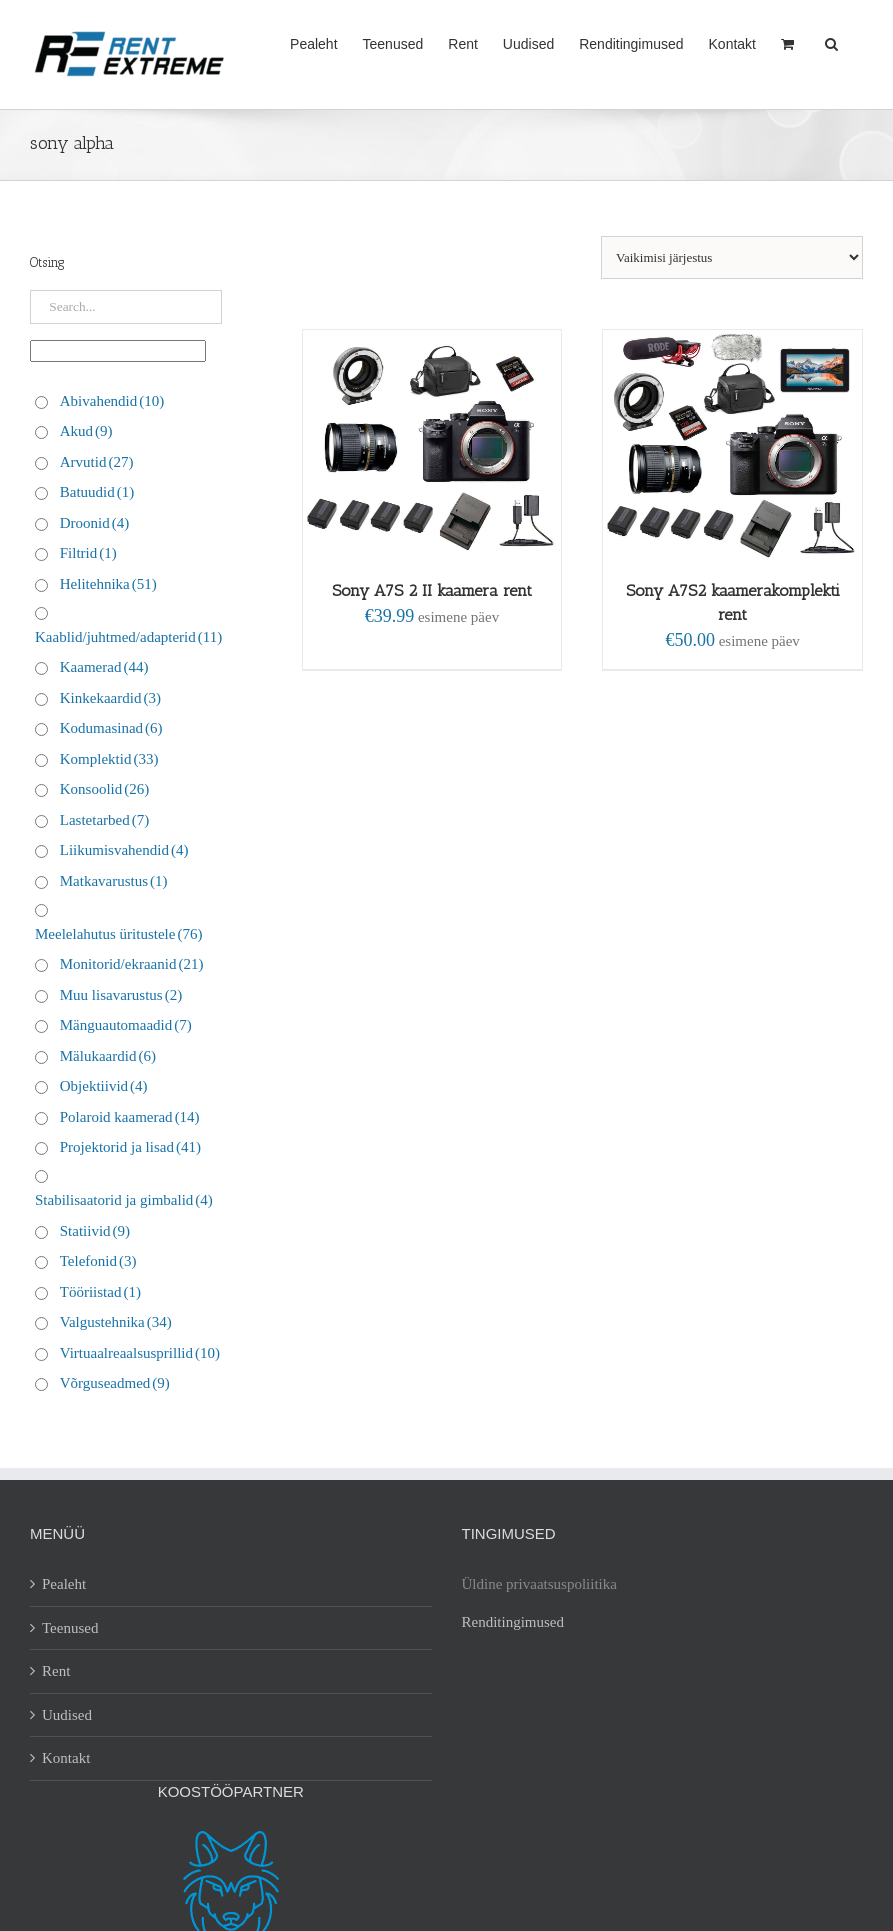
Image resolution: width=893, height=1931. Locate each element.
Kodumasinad (111, 728)
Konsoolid (105, 789)
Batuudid (97, 492)
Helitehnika (108, 584)
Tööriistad (100, 1292)
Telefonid (98, 1261)
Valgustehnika (116, 1322)
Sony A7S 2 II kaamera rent (432, 590)
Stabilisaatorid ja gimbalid (124, 1200)
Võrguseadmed (115, 1383)
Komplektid (109, 759)
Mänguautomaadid (126, 1025)
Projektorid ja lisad (130, 1147)
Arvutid (97, 462)
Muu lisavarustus (121, 995)
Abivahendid (112, 401)
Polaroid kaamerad (130, 1117)
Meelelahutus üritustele (118, 934)
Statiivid (95, 1231)
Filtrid (88, 553)
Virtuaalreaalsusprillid (140, 1353)
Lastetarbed (104, 820)
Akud (86, 431)
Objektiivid (104, 1086)
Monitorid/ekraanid (132, 964)
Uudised (67, 1715)
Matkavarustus (114, 881)
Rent (56, 1671)
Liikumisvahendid (124, 850)
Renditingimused (513, 1622)
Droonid (95, 523)
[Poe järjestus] (732, 257)
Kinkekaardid (110, 698)
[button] (831, 42)
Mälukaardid (108, 1056)
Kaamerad (104, 667)
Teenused (70, 1628)
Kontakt (66, 1758)
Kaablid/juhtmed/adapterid (128, 637)
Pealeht (64, 1584)
